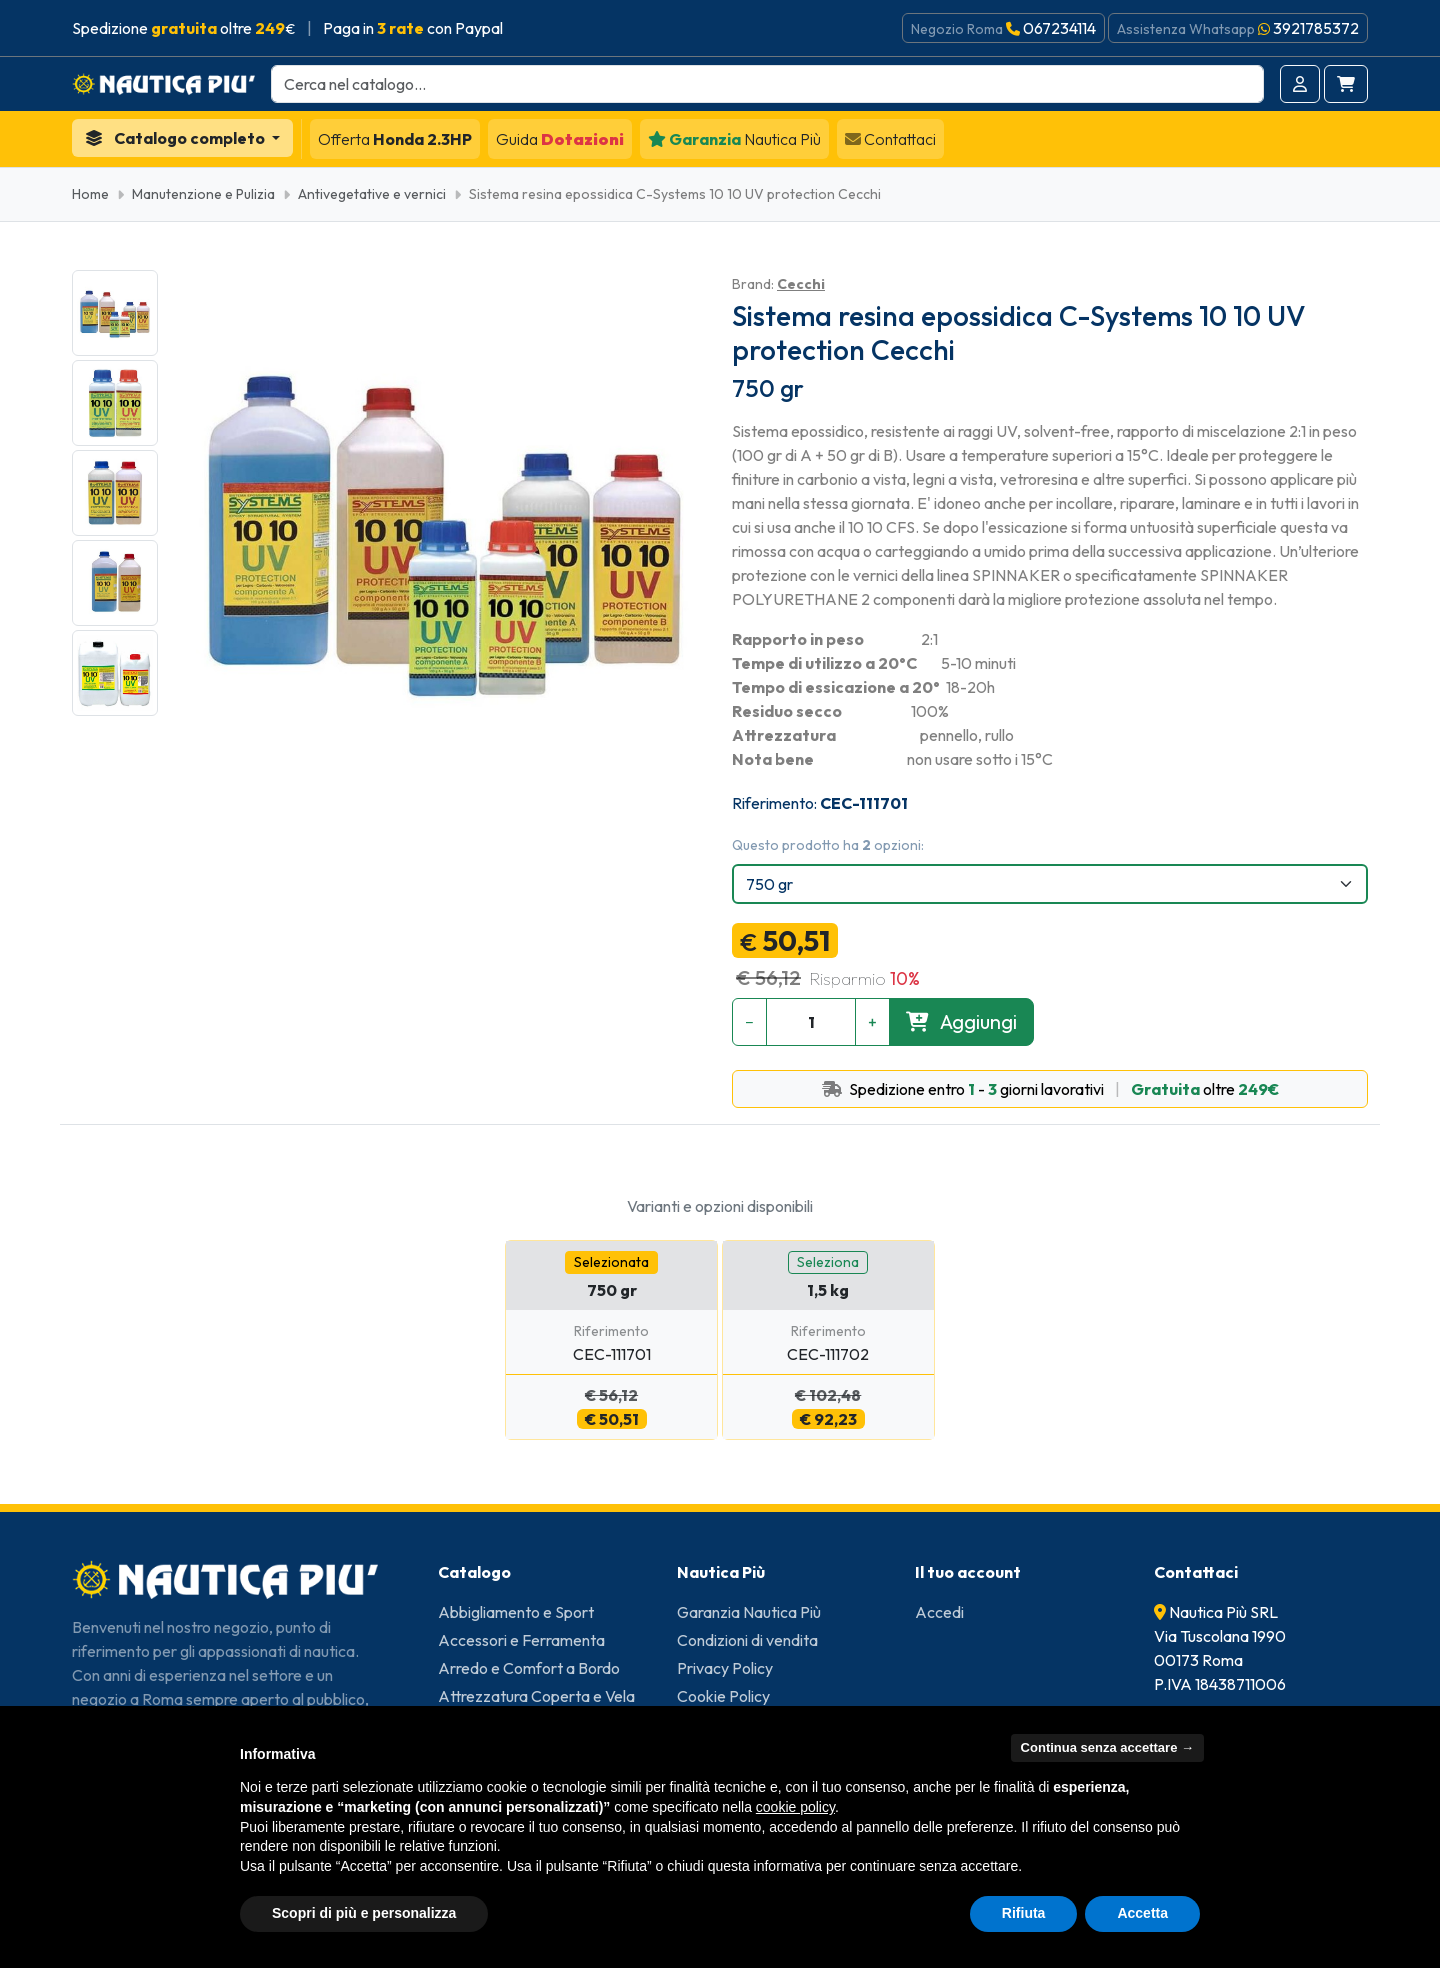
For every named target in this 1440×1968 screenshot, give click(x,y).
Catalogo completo (176, 138)
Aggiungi (961, 1021)
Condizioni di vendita (747, 1640)
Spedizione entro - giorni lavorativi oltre (1050, 1089)
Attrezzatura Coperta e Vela (536, 1696)
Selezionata (611, 1262)
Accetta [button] (1142, 1913)
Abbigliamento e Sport (516, 1612)
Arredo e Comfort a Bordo (529, 1668)
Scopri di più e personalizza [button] (364, 1913)
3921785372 (1316, 28)
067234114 (1059, 28)
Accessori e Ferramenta (521, 1640)
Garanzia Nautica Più (749, 1612)
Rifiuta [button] (1024, 1913)
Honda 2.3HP (395, 139)
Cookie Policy (723, 1696)
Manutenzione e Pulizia (203, 194)
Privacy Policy (725, 1668)
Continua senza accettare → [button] (1107, 1747)
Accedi (939, 1612)
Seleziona (828, 1262)
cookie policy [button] (795, 1807)
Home (90, 194)
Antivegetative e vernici (372, 194)
